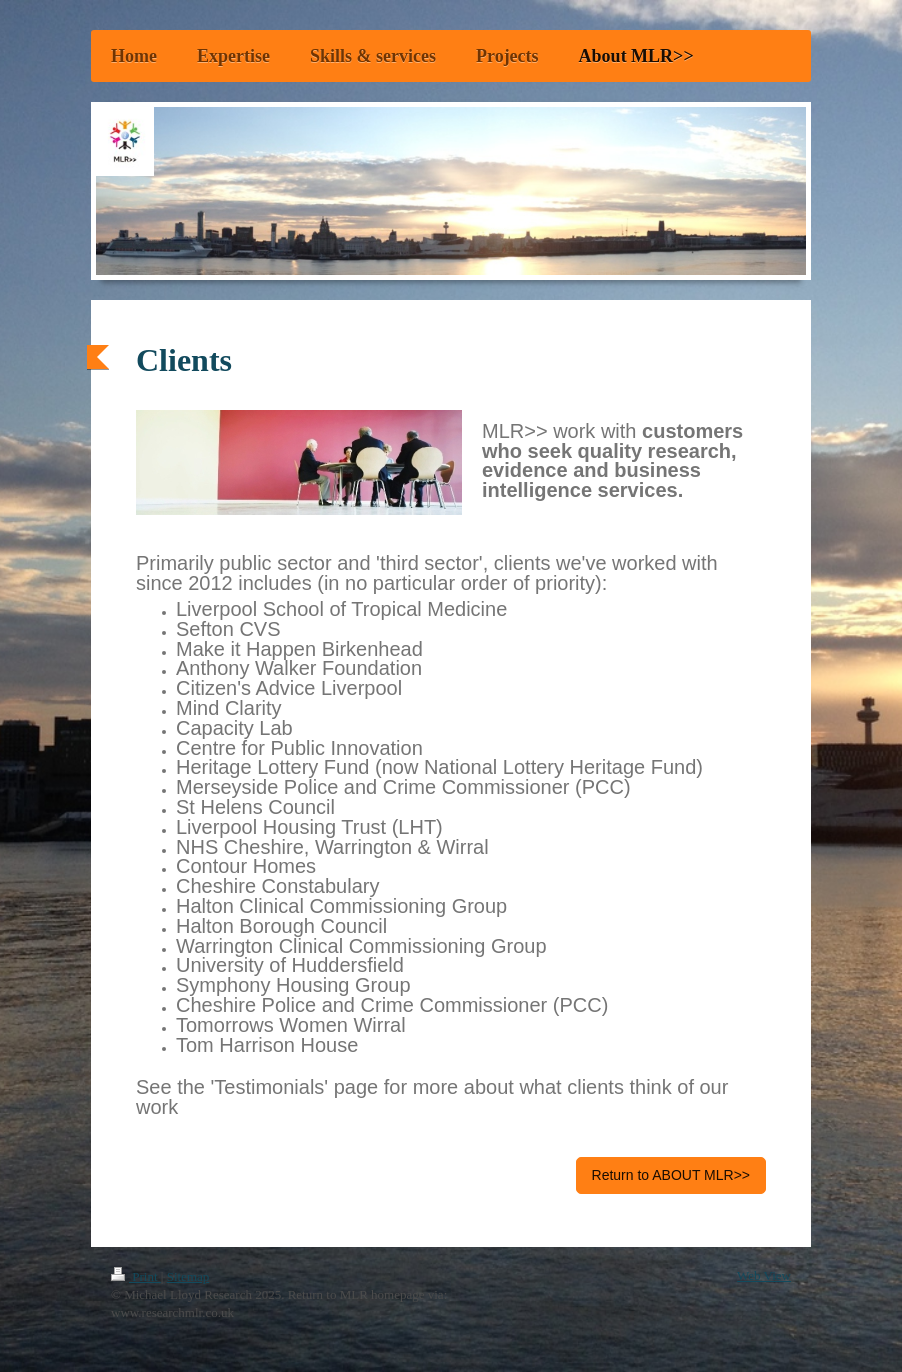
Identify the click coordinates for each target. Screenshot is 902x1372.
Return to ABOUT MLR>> (671, 1175)
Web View (764, 1275)
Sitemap (188, 1276)
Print (136, 1276)
